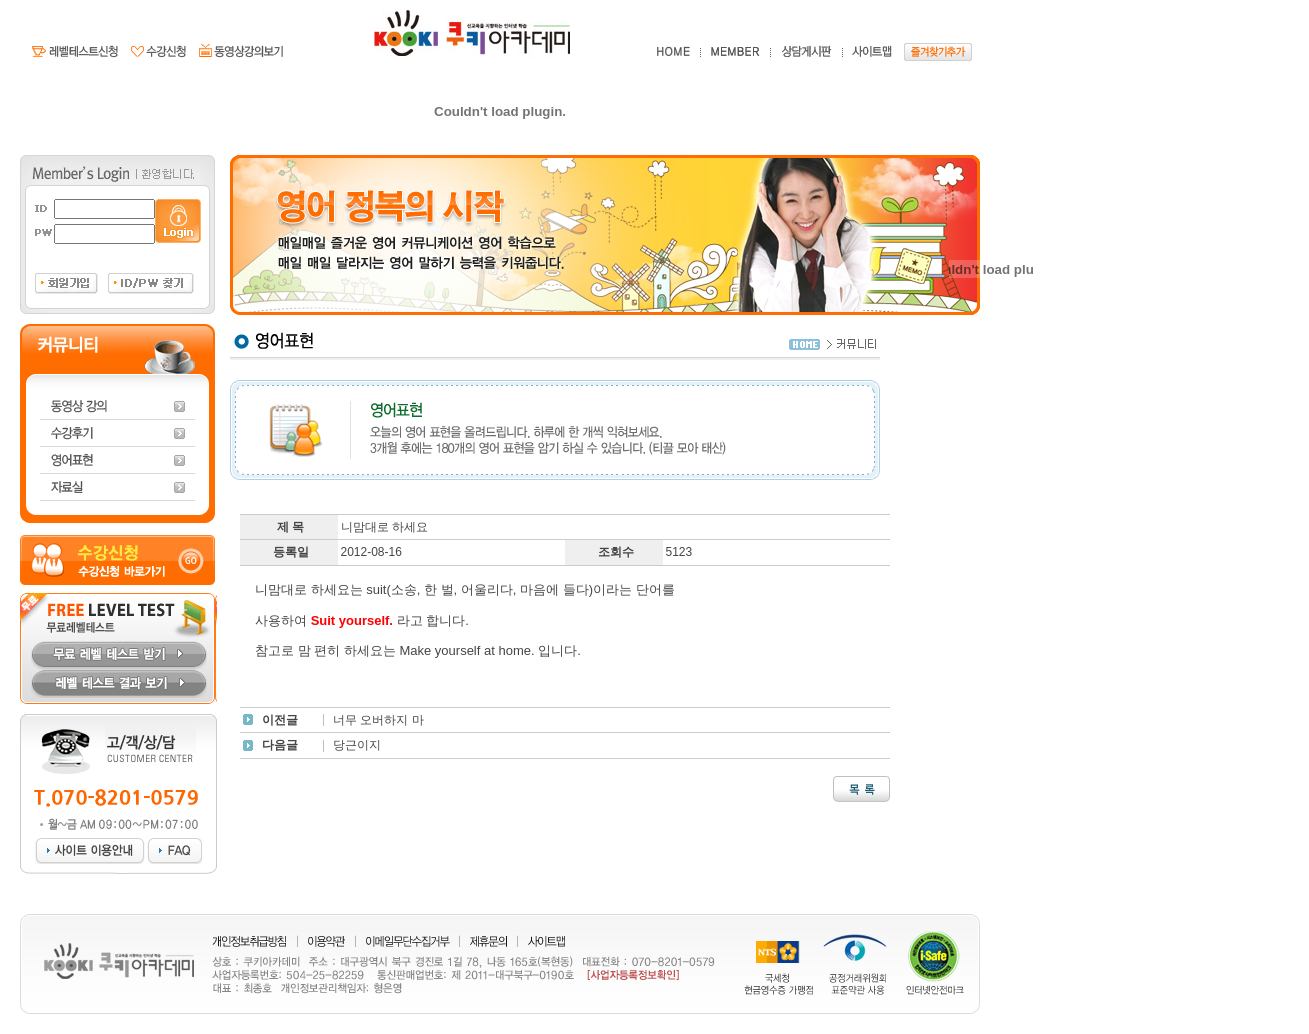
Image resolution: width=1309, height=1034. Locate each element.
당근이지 (357, 745)
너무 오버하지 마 (378, 720)
